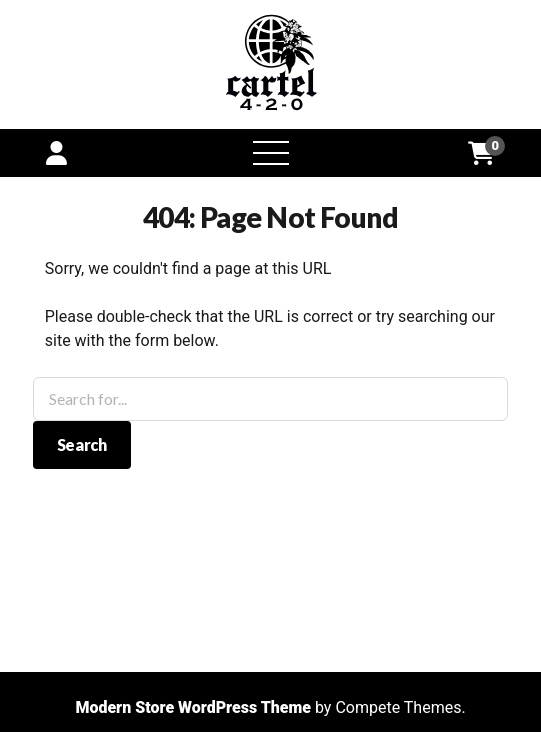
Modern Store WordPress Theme (193, 707)
